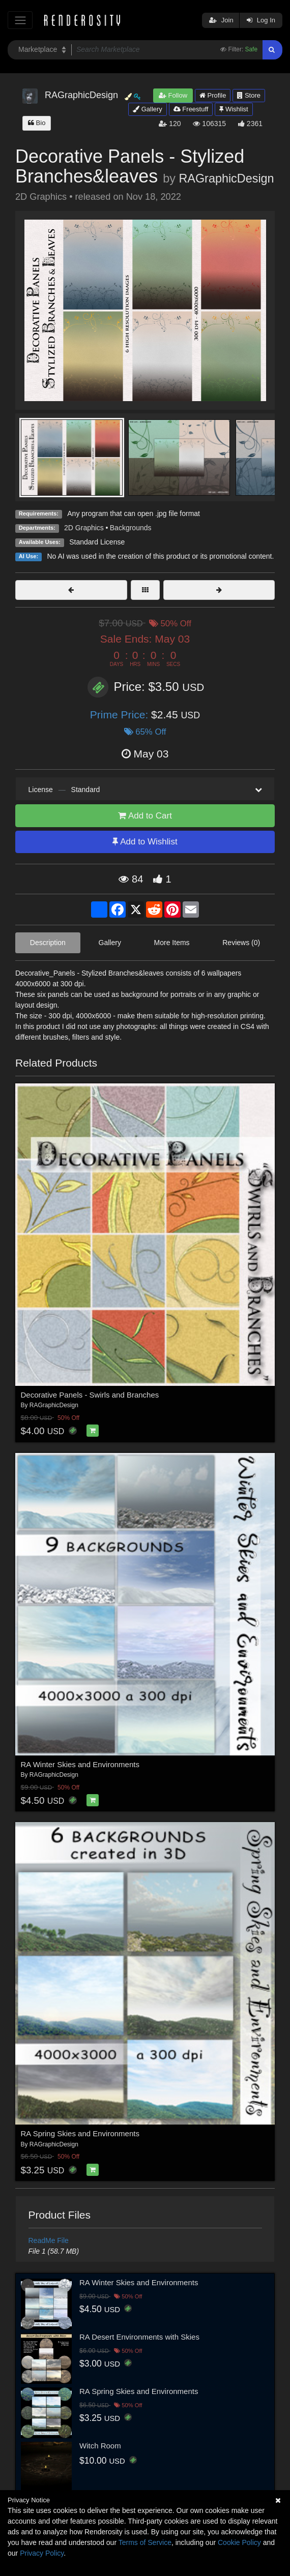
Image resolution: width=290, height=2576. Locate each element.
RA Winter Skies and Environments (80, 1764)
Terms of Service (145, 2542)
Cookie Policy (239, 2542)
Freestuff (191, 109)
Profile (212, 95)
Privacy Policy (42, 2553)
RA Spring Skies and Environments (80, 2133)
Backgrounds (131, 528)
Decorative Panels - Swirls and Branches (90, 1394)
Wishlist (233, 109)
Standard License (97, 542)
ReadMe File (48, 2240)
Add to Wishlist (144, 841)
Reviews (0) (241, 942)
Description (48, 942)
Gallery (147, 109)
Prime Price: (120, 714)
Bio (36, 123)
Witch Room (100, 2445)
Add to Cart (145, 816)
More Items (172, 942)
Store (248, 95)
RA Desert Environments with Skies (139, 2336)
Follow (173, 95)
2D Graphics (84, 528)
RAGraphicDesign (226, 178)
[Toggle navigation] (20, 20)
